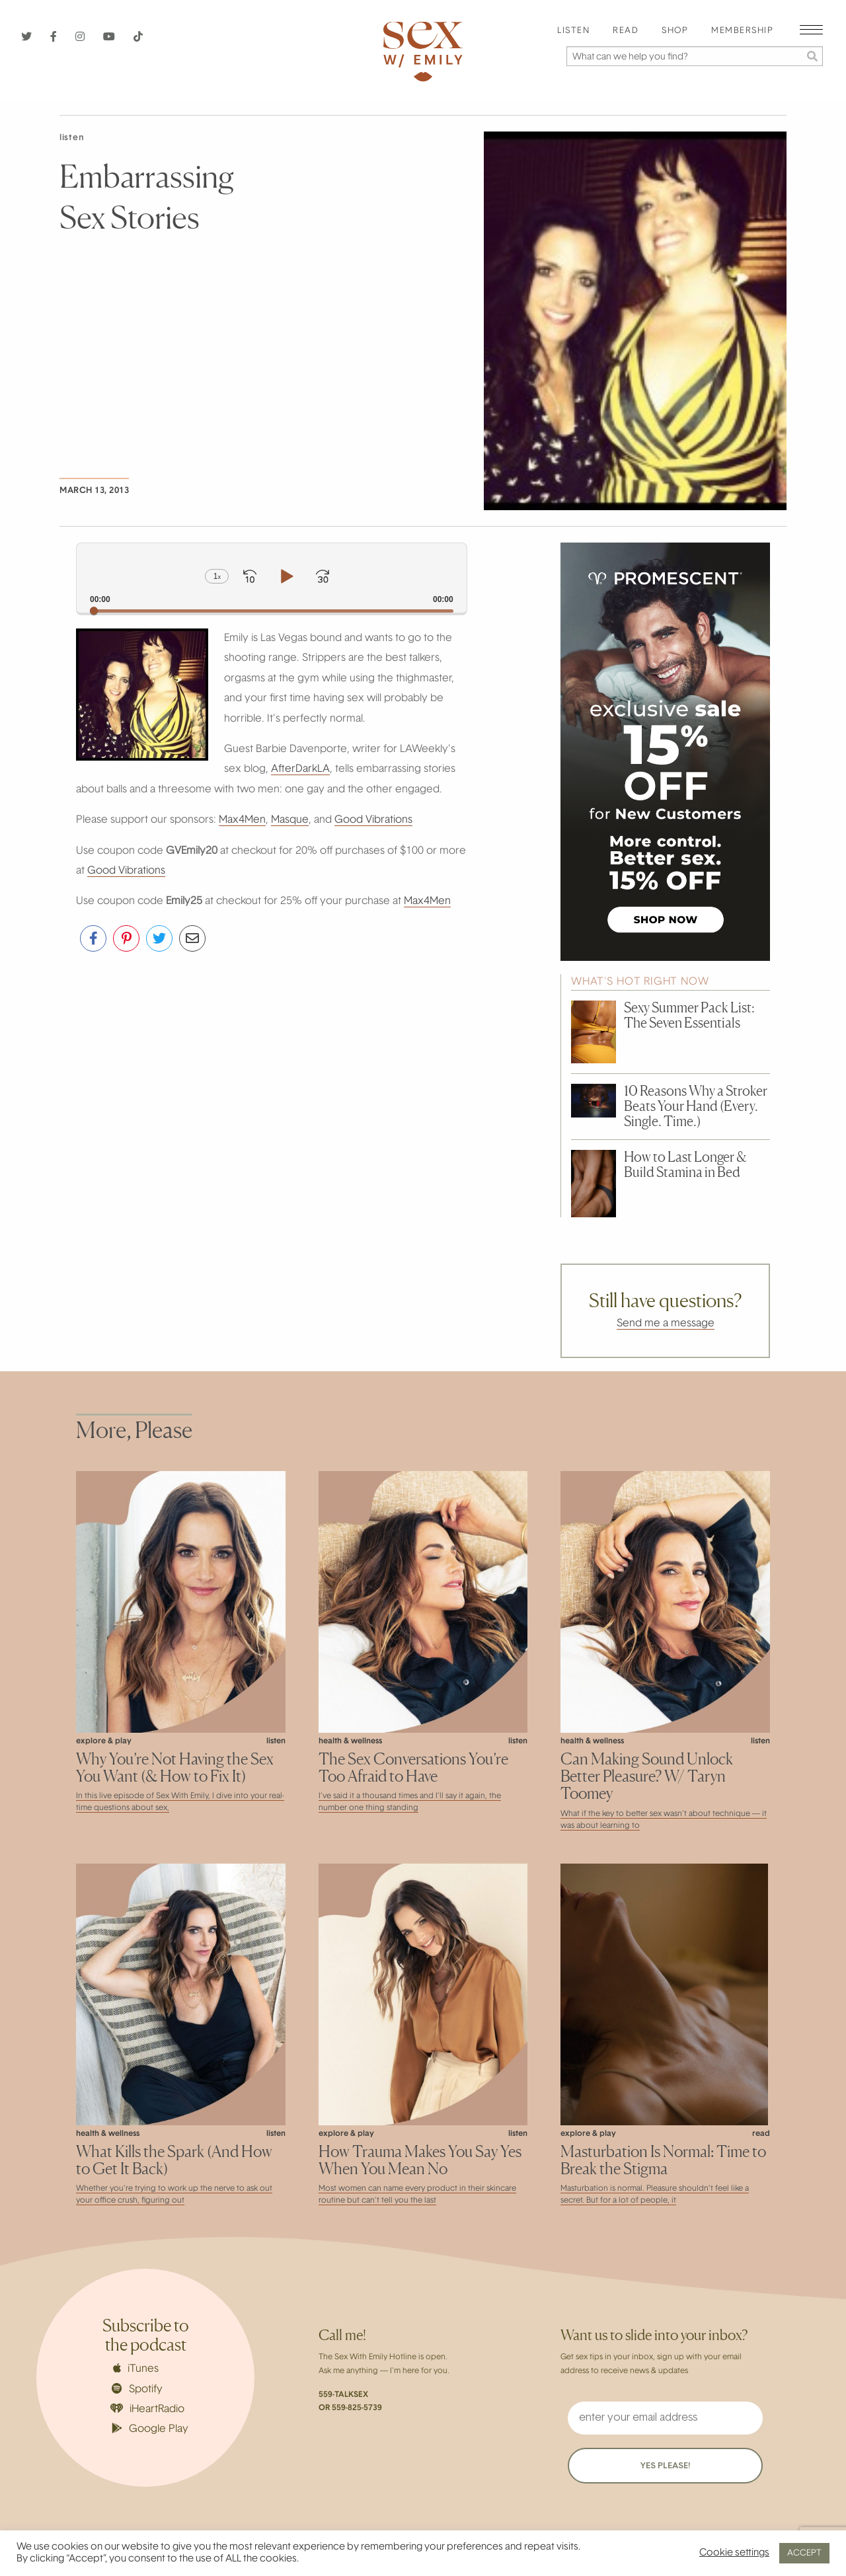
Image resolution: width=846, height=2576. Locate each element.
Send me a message (665, 1323)
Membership (742, 31)
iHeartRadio (147, 2409)
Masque (290, 820)
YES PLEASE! (665, 2466)
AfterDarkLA (300, 769)
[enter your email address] (665, 2418)
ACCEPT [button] (804, 2553)
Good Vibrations (373, 820)
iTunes (136, 2368)
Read (625, 31)
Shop (675, 31)
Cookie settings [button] (734, 2553)
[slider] (271, 611)
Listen (573, 31)
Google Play (150, 2429)
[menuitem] (573, 31)
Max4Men (242, 820)
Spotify (137, 2389)
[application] (272, 578)
